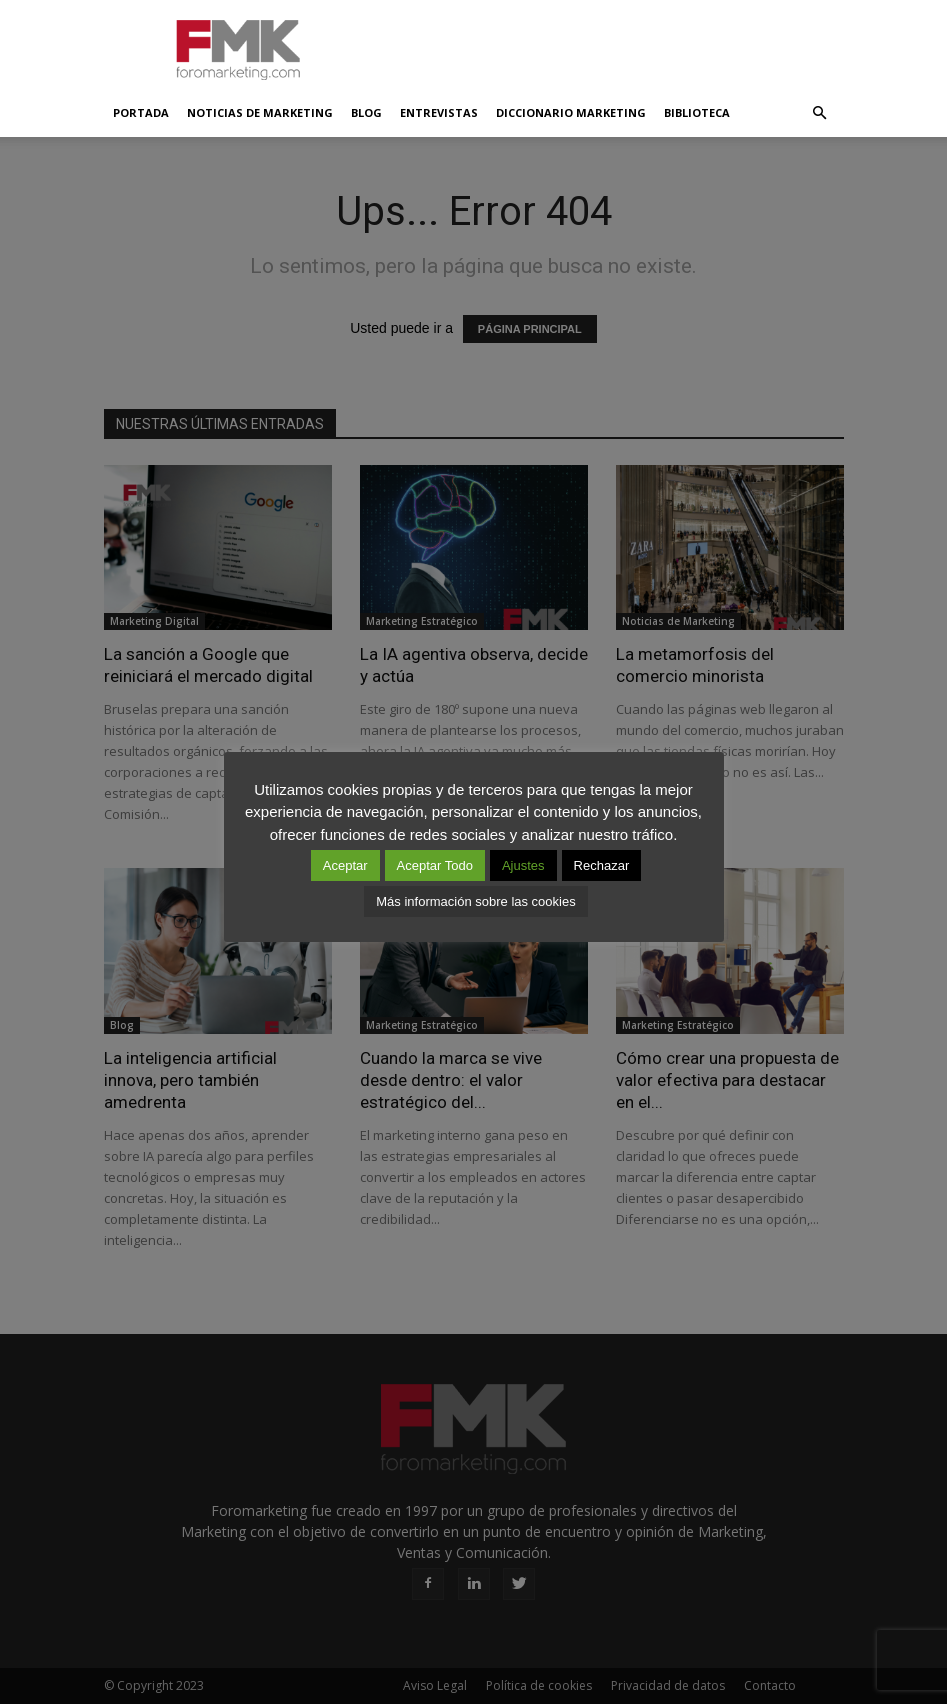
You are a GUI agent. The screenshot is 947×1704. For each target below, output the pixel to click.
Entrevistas (439, 112)
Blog (366, 112)
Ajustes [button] (523, 865)
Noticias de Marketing (260, 112)
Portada (141, 112)
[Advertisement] (609, 44)
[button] (820, 113)
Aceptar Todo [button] (435, 865)
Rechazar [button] (602, 865)
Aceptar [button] (345, 865)
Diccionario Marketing (571, 112)
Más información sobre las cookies (475, 901)
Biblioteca (697, 112)
